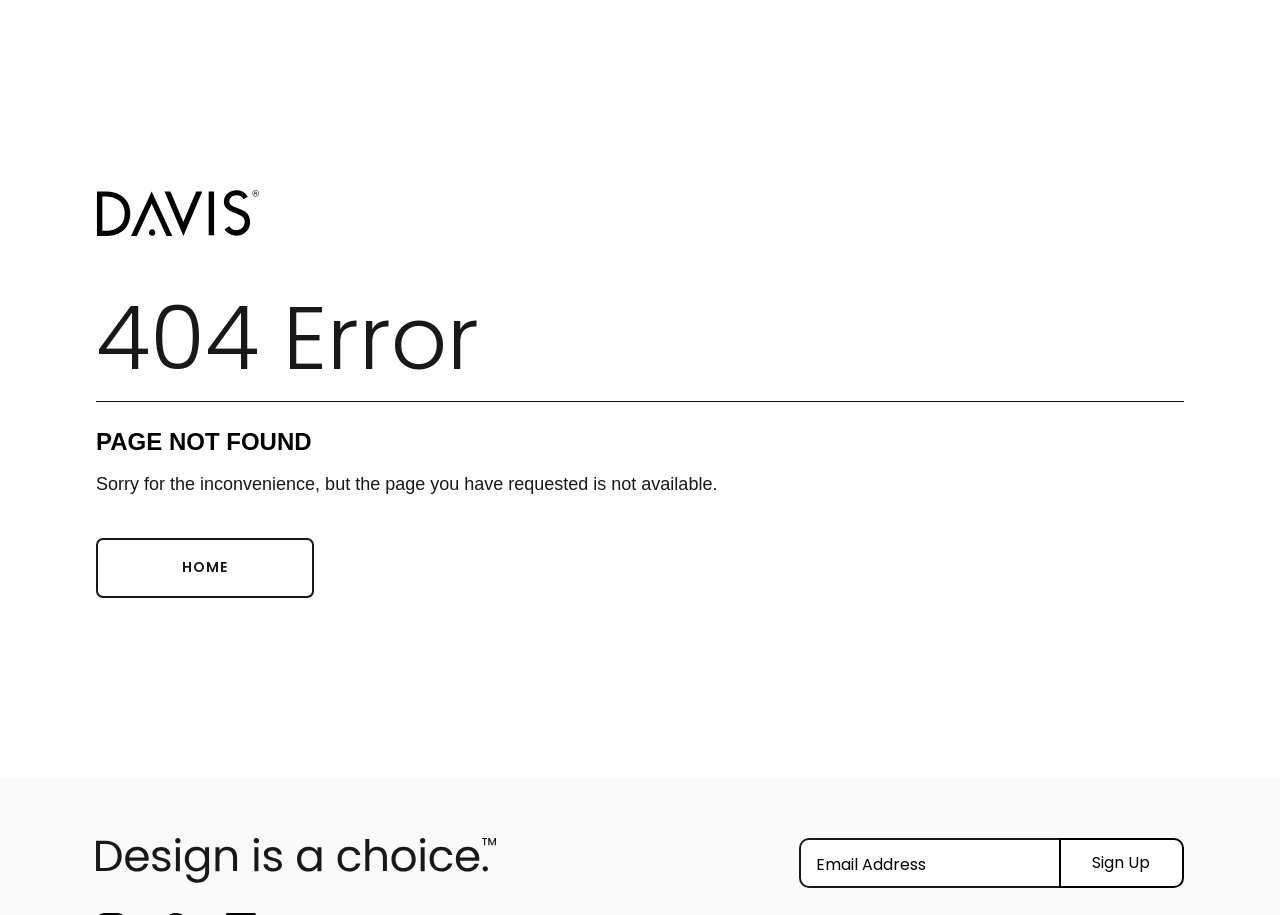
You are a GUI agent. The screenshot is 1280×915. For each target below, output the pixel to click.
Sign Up (1121, 862)
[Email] (929, 863)
